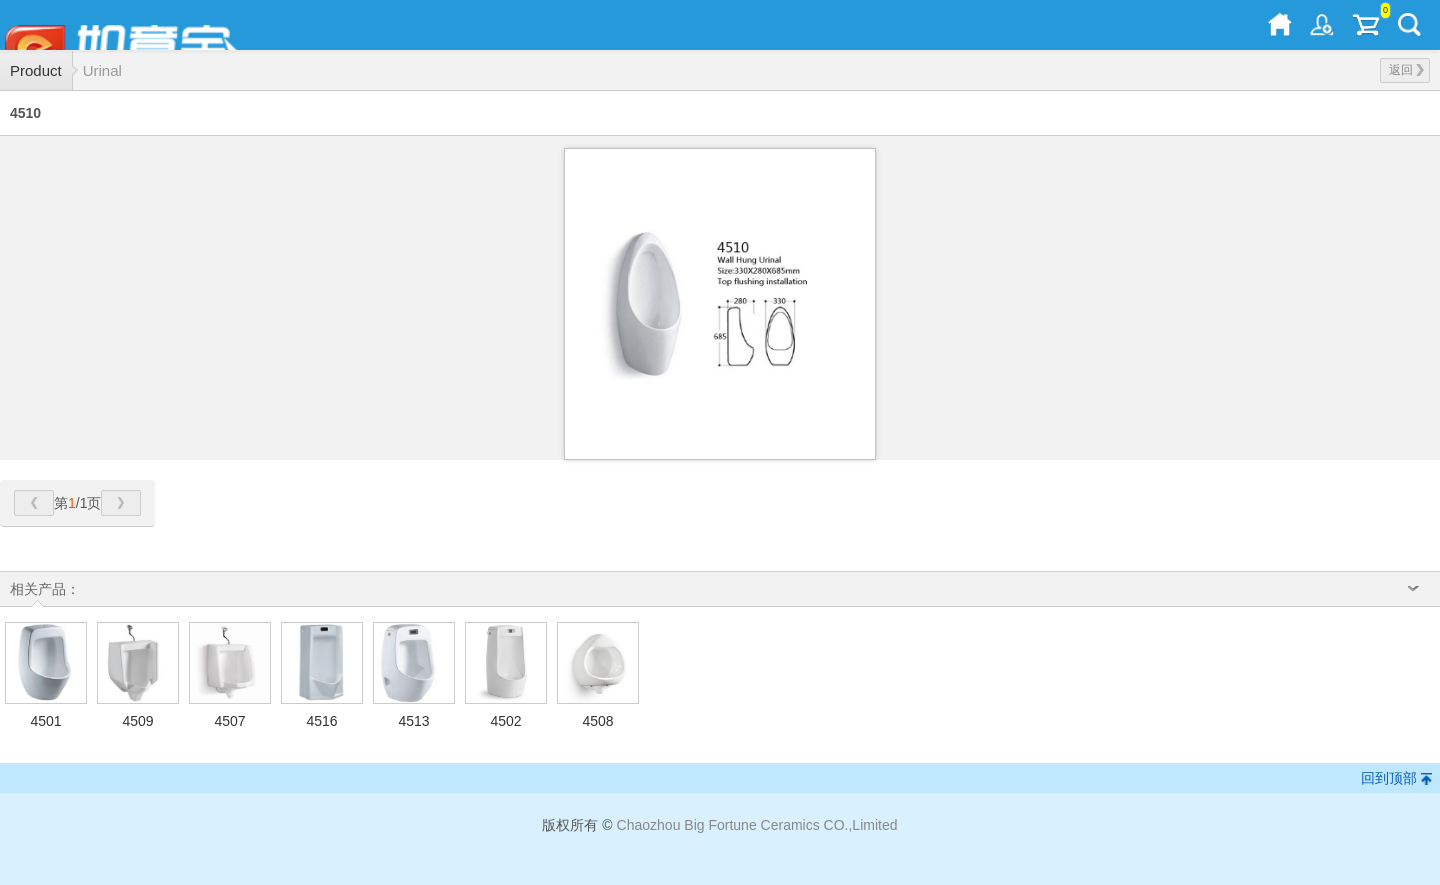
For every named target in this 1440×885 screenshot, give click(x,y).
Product (36, 70)
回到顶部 (1389, 778)
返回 (1406, 70)
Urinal (102, 70)
